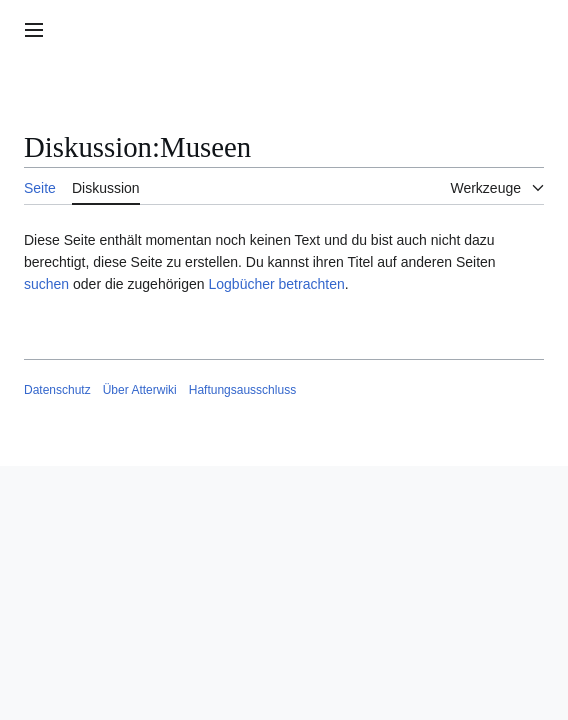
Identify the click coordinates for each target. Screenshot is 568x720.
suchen (46, 284)
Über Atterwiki (140, 390)
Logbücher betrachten (276, 284)
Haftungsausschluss (242, 390)
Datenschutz (57, 390)
